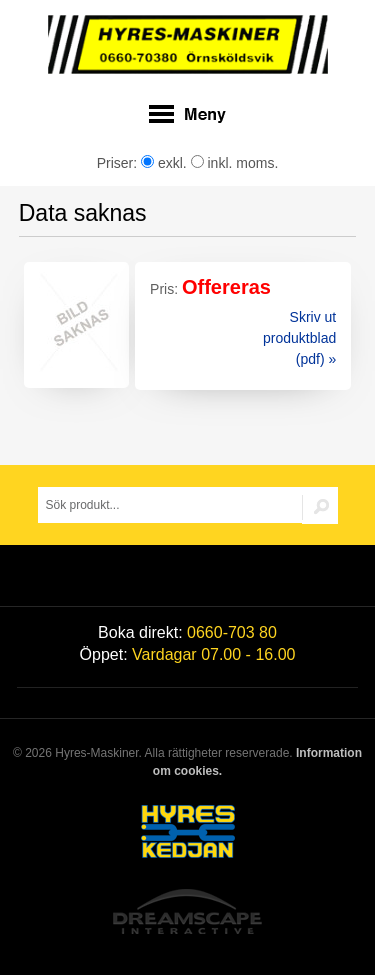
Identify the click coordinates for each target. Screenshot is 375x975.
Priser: (119, 163)
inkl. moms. (235, 163)
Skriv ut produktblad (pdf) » (299, 338)
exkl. (164, 163)
